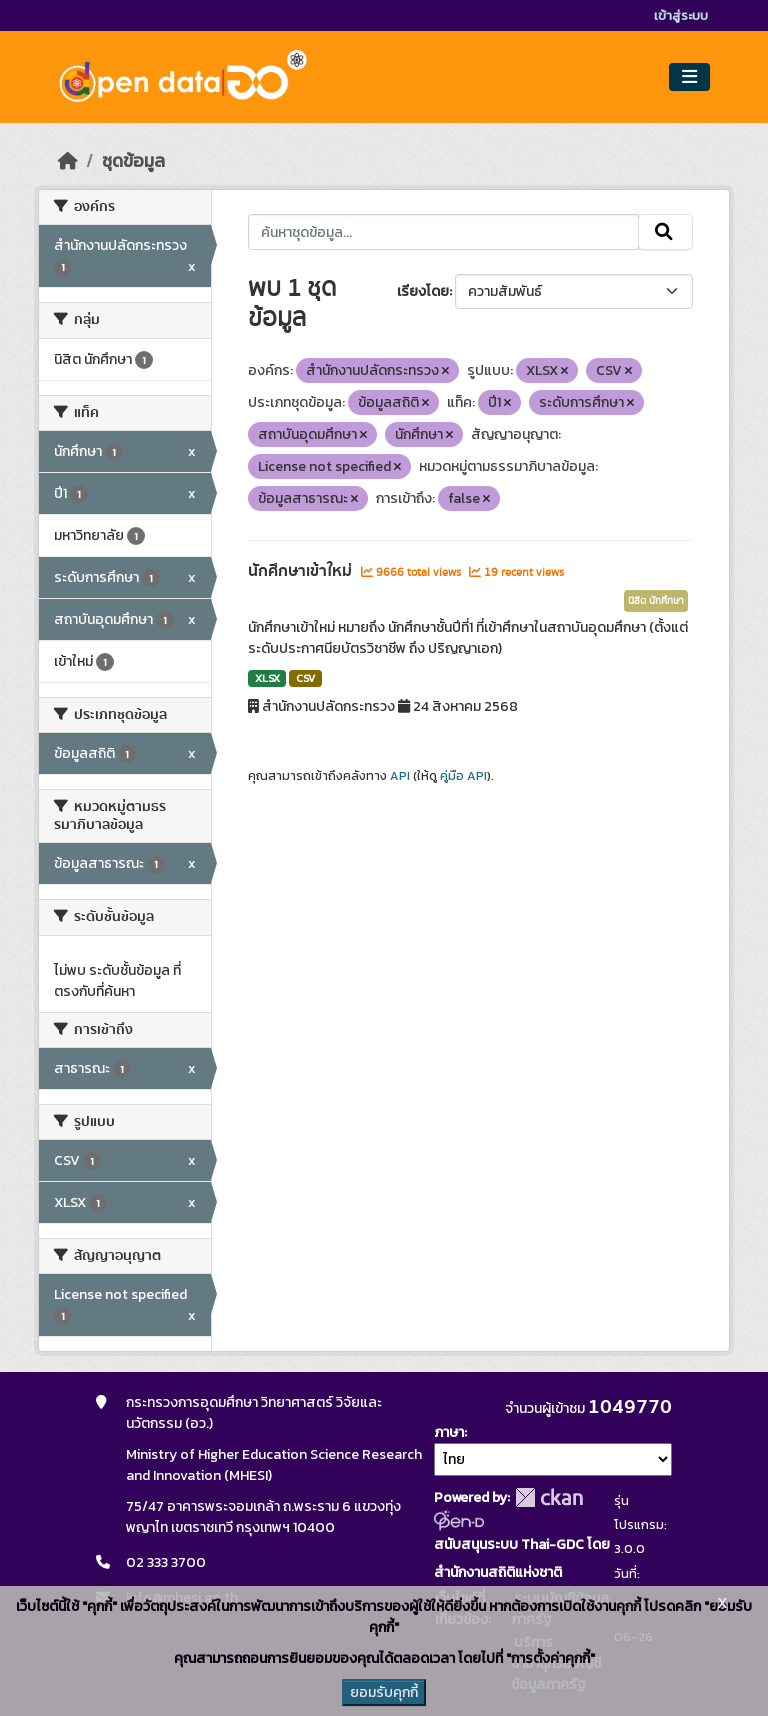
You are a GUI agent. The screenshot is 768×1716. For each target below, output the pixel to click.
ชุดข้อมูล (133, 161)
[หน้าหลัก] (68, 161)
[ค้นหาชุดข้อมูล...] (443, 232)
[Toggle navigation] (689, 77)
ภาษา (449, 1432)
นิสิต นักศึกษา (656, 601)
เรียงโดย (423, 291)
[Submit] (665, 232)
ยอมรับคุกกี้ (384, 1692)
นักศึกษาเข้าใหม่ (302, 571)
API (400, 776)
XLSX (267, 678)
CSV (305, 678)
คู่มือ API (463, 776)
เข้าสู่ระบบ (681, 15)
